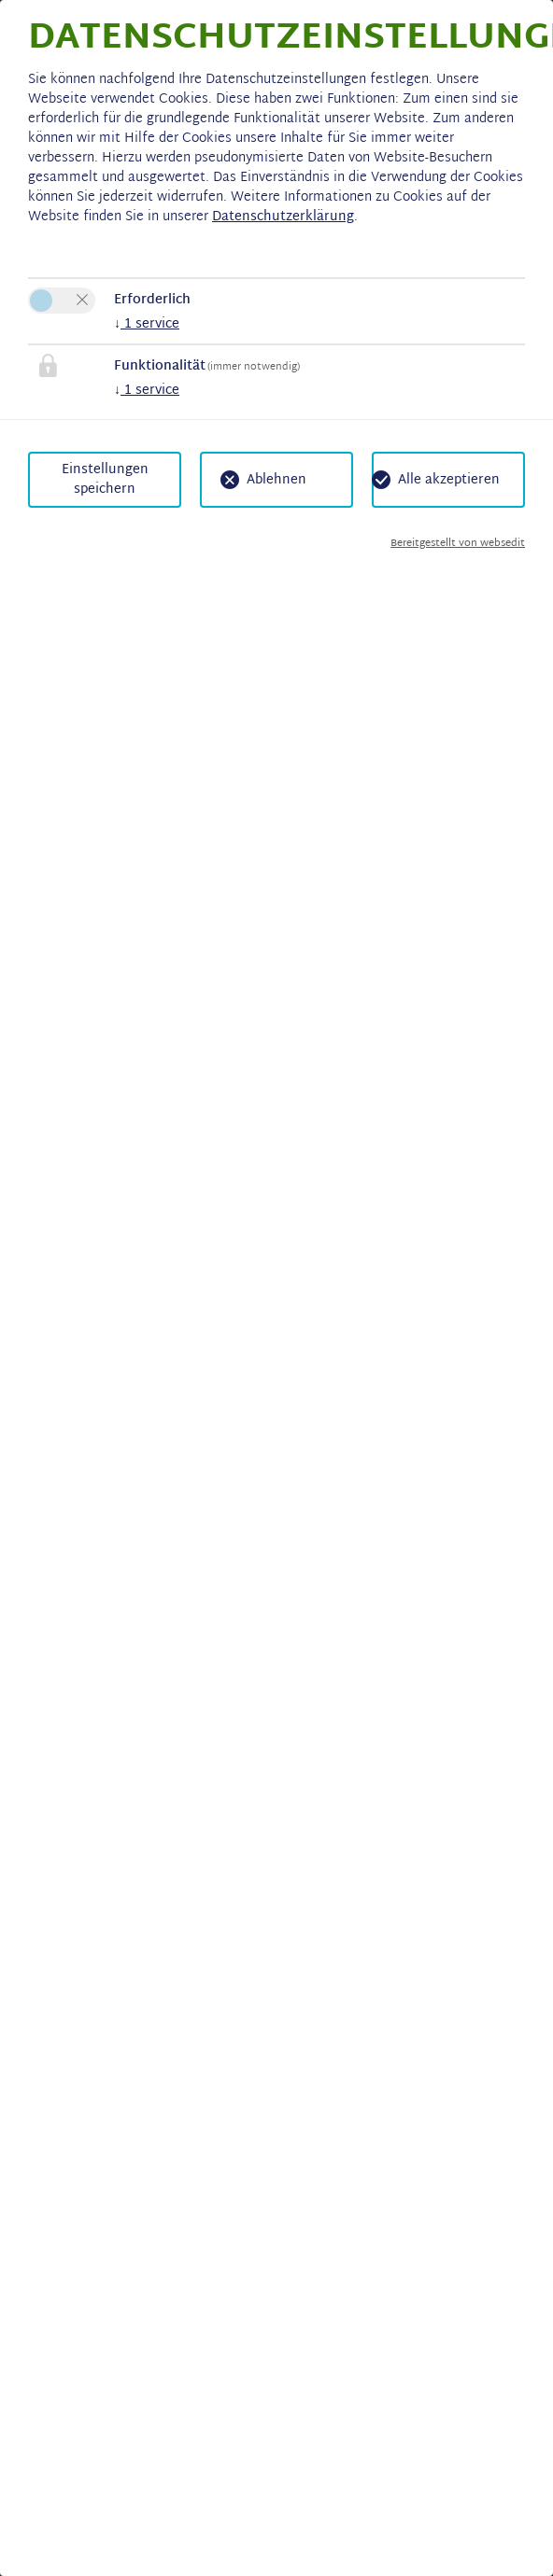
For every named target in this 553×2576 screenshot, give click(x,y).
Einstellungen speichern (105, 479)
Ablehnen (276, 480)
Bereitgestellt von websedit (457, 543)
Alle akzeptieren (449, 480)
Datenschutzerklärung (283, 217)
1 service (146, 324)
